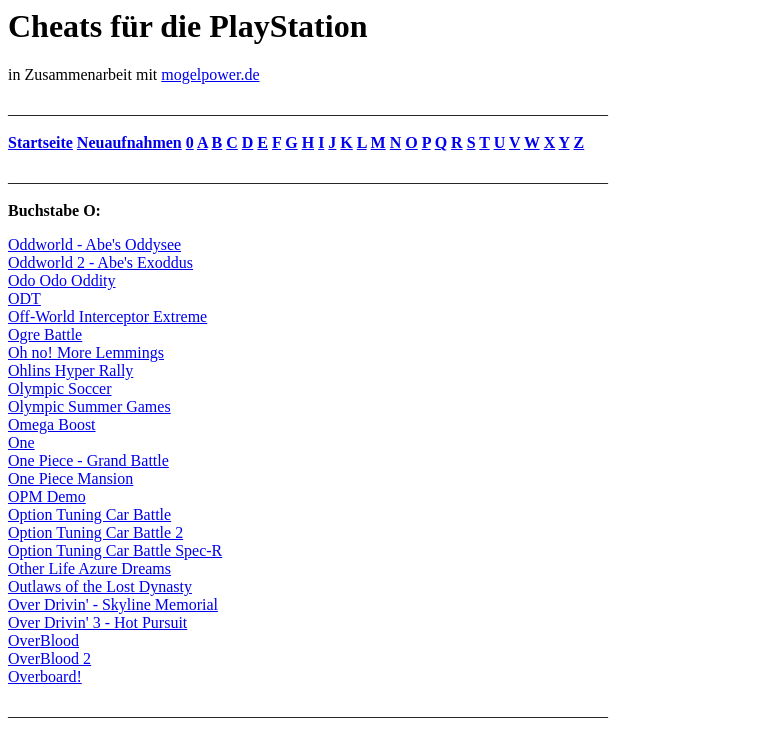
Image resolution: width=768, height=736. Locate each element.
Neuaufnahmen (129, 142)
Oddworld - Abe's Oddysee (94, 244)
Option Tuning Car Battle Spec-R (115, 550)
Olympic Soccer (60, 388)
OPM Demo (47, 496)
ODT (24, 298)
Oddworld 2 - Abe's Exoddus (100, 262)
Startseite (40, 142)
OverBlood (43, 640)
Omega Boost (52, 424)
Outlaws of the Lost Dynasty (100, 586)
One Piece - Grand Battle (88, 460)
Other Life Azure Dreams (89, 568)
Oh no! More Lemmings (86, 352)
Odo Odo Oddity (62, 280)
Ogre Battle (45, 334)
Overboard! (45, 676)
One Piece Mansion (70, 478)
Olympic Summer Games (89, 406)
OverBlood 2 (49, 658)
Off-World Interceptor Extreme (107, 316)
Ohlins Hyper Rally (70, 370)
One (21, 442)
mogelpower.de (210, 74)
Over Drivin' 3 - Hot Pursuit (97, 622)
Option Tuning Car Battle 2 (95, 532)
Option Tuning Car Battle (89, 514)
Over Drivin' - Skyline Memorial (113, 604)
